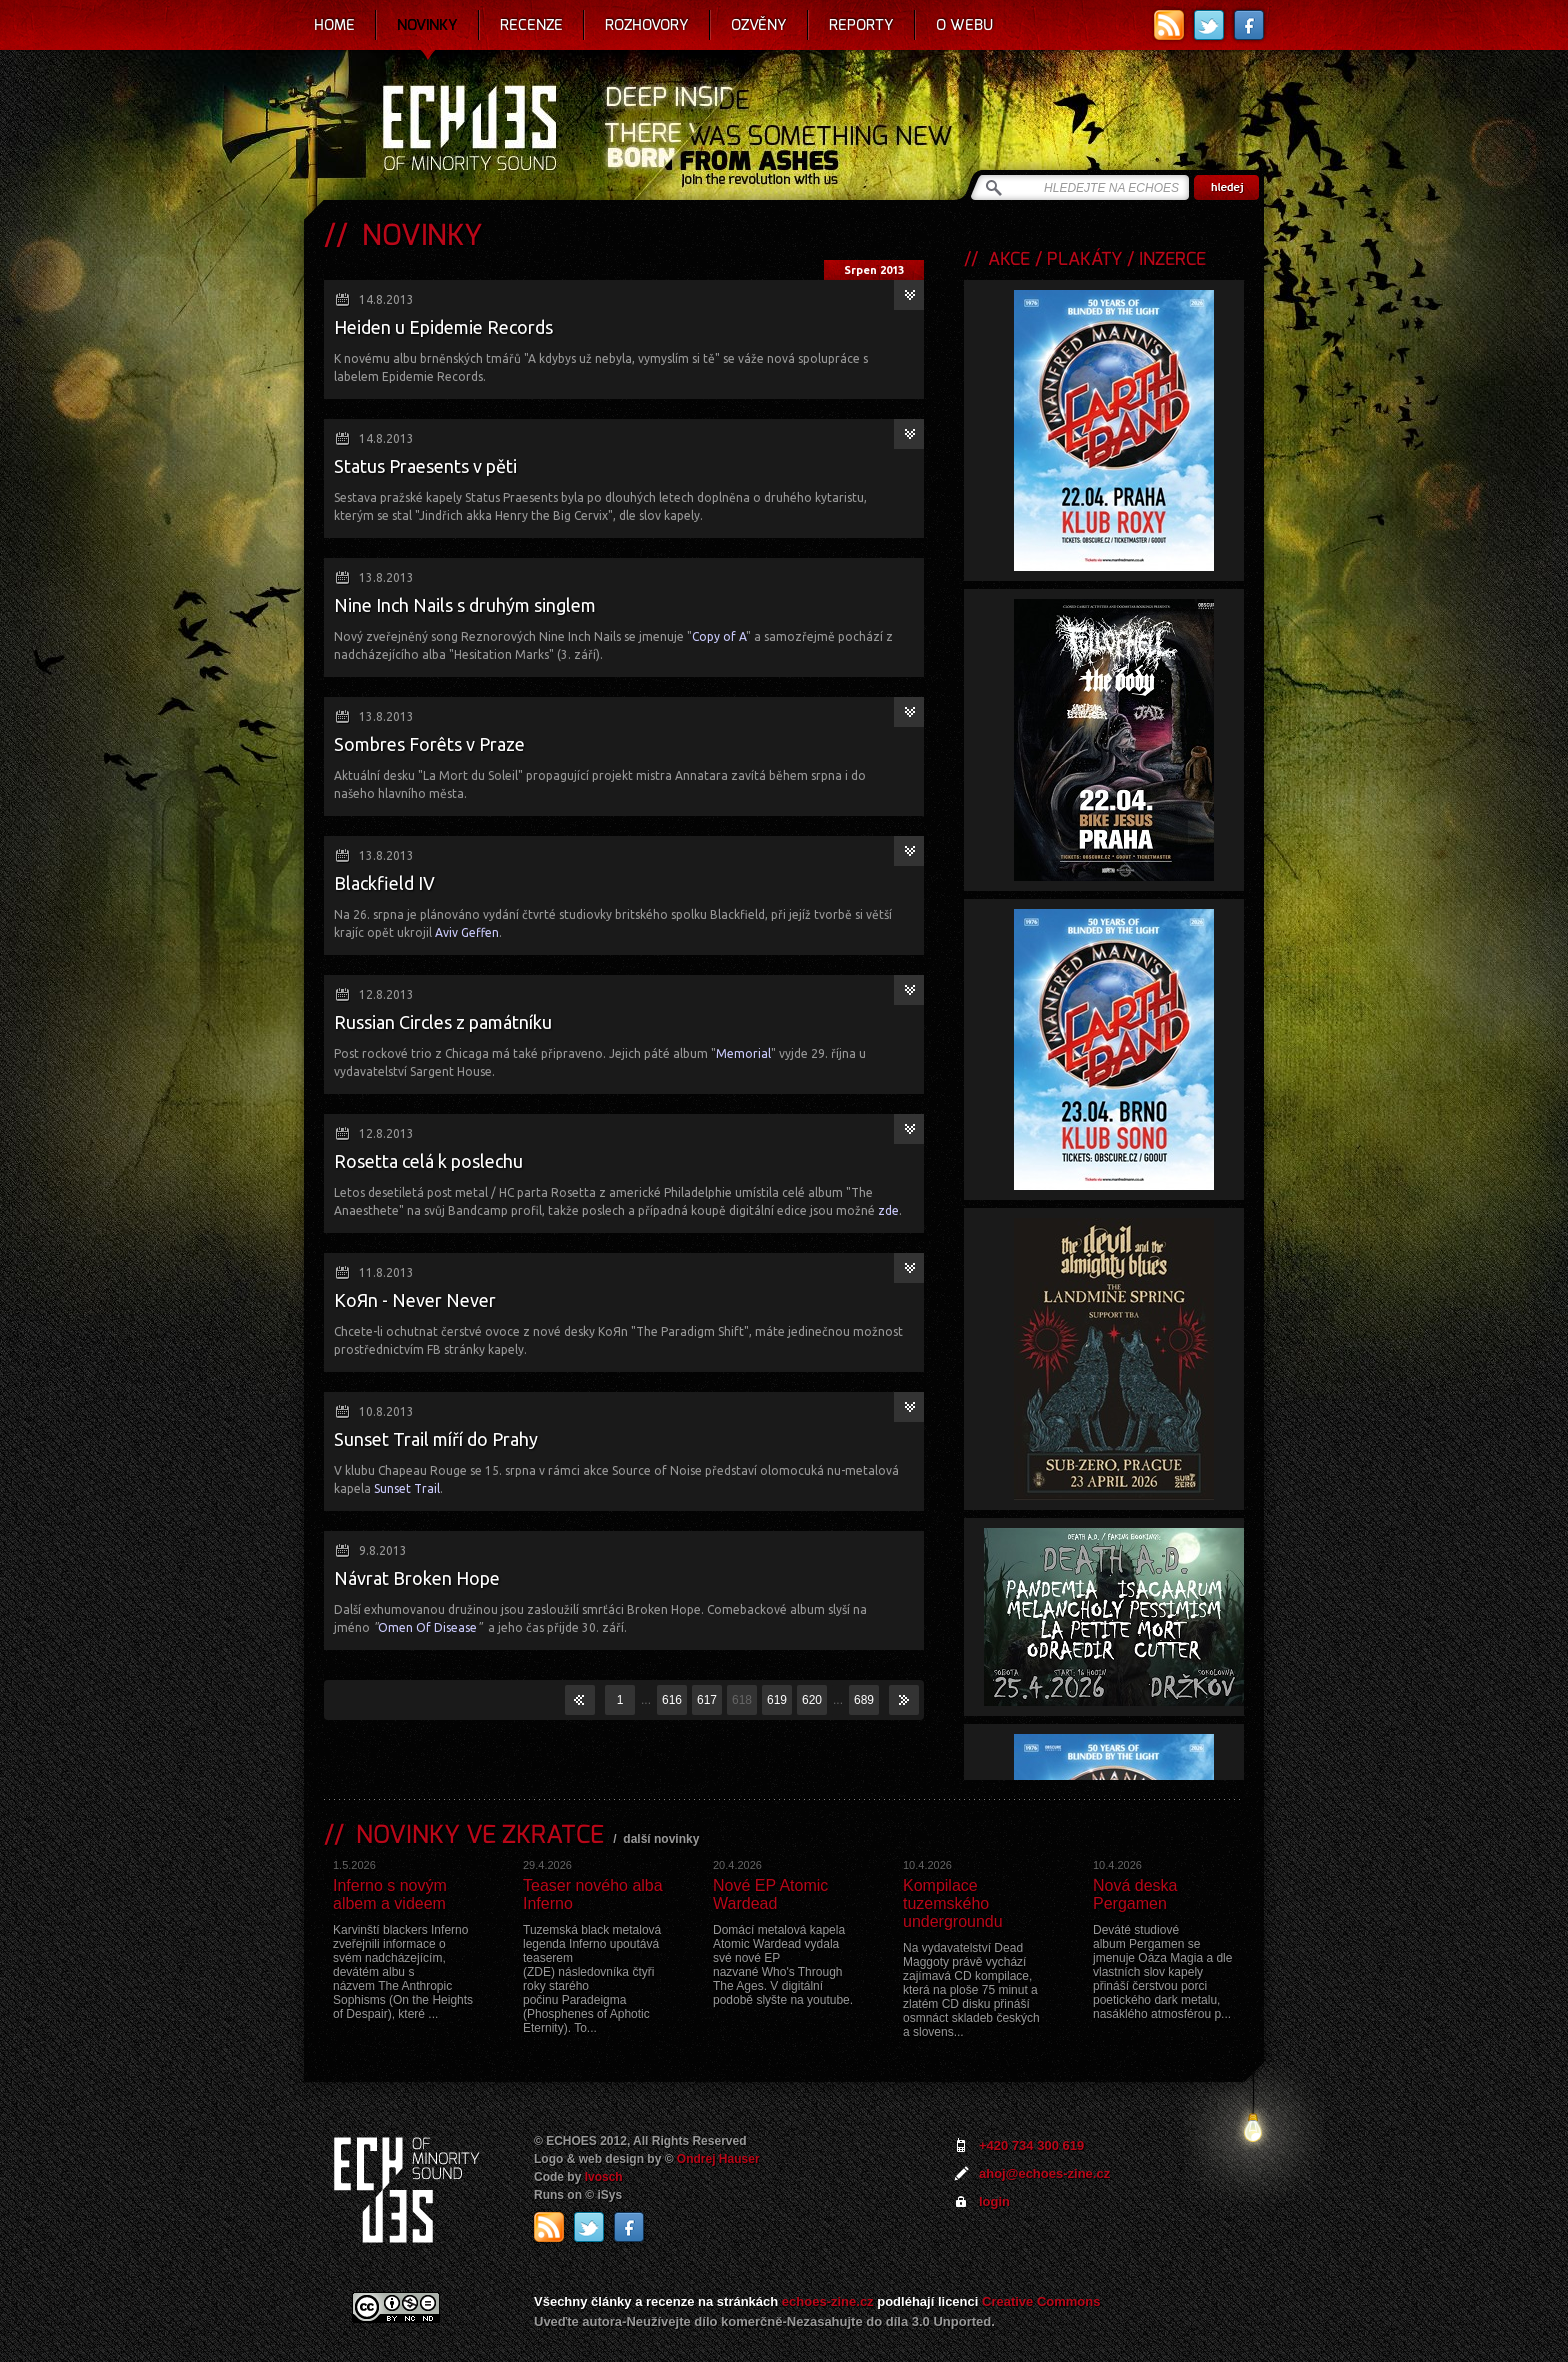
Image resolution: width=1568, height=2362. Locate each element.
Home (334, 25)
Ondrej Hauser (718, 2159)
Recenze (531, 25)
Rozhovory (647, 25)
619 (777, 1700)
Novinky (427, 25)
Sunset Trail (407, 1488)
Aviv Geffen (467, 932)
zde (888, 1210)
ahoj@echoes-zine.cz (1044, 2173)
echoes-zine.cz (828, 2301)
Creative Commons (1041, 2301)
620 (812, 1700)
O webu (964, 25)
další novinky (661, 1839)
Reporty (861, 25)
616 (672, 1700)
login (994, 2201)
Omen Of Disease (427, 1627)
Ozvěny (759, 25)
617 (707, 1700)
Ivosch (604, 2177)
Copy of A (719, 636)
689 (864, 1700)
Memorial (743, 1053)
